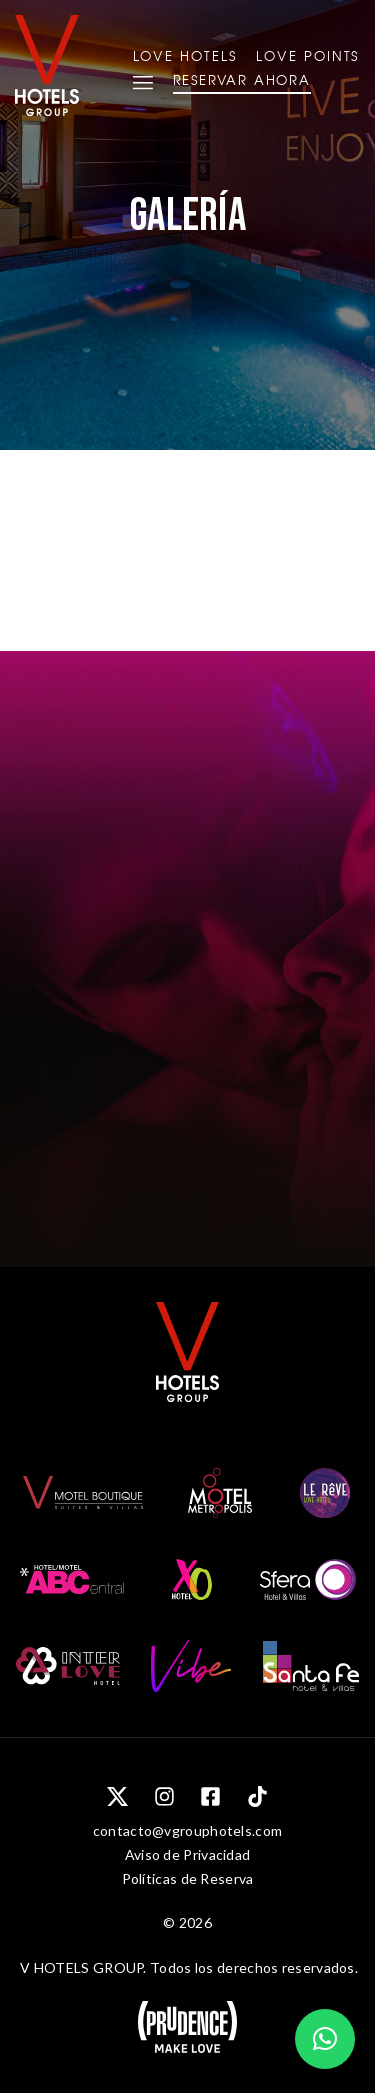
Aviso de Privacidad (188, 1854)
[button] (325, 2039)
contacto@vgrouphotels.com (188, 1830)
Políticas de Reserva (188, 1878)
